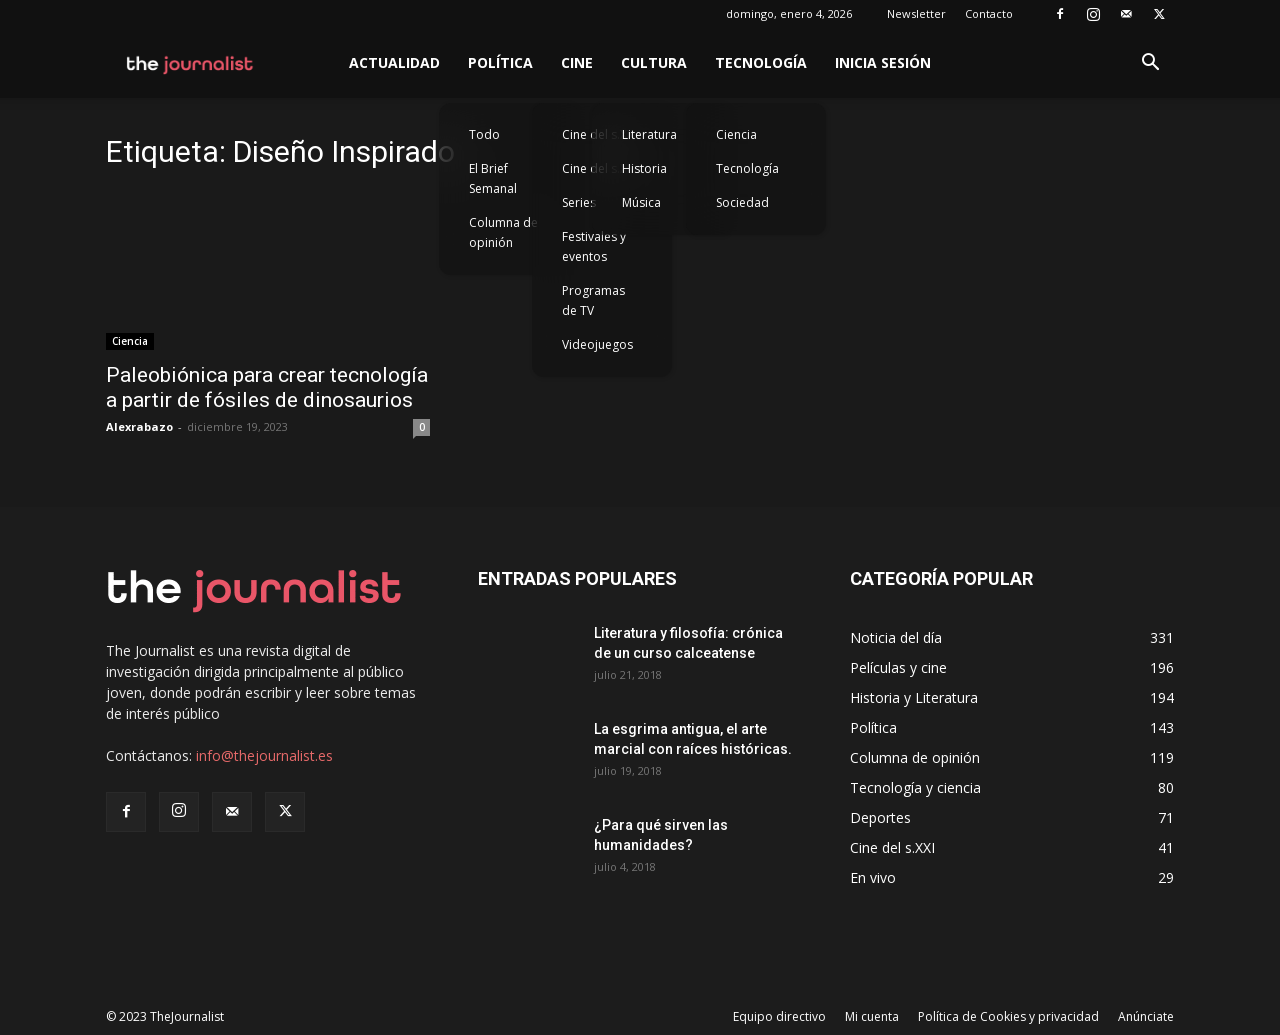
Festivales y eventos (594, 246)
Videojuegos (597, 344)
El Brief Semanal (493, 178)
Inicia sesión (883, 62)
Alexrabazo (139, 426)
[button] (1150, 64)
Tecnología (761, 62)
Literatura (649, 134)
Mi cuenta (872, 1016)
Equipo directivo (779, 1016)
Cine (577, 62)
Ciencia (736, 134)
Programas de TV (593, 300)
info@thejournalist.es (264, 755)
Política (500, 62)
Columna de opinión (503, 232)
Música (641, 202)
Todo (484, 134)
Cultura (654, 62)
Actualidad (394, 62)
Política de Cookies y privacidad (1008, 1016)
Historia (644, 168)
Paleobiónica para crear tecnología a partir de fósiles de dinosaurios (267, 387)
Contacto (989, 13)
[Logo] (190, 63)
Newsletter (916, 13)
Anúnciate (1146, 1016)
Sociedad (742, 202)
